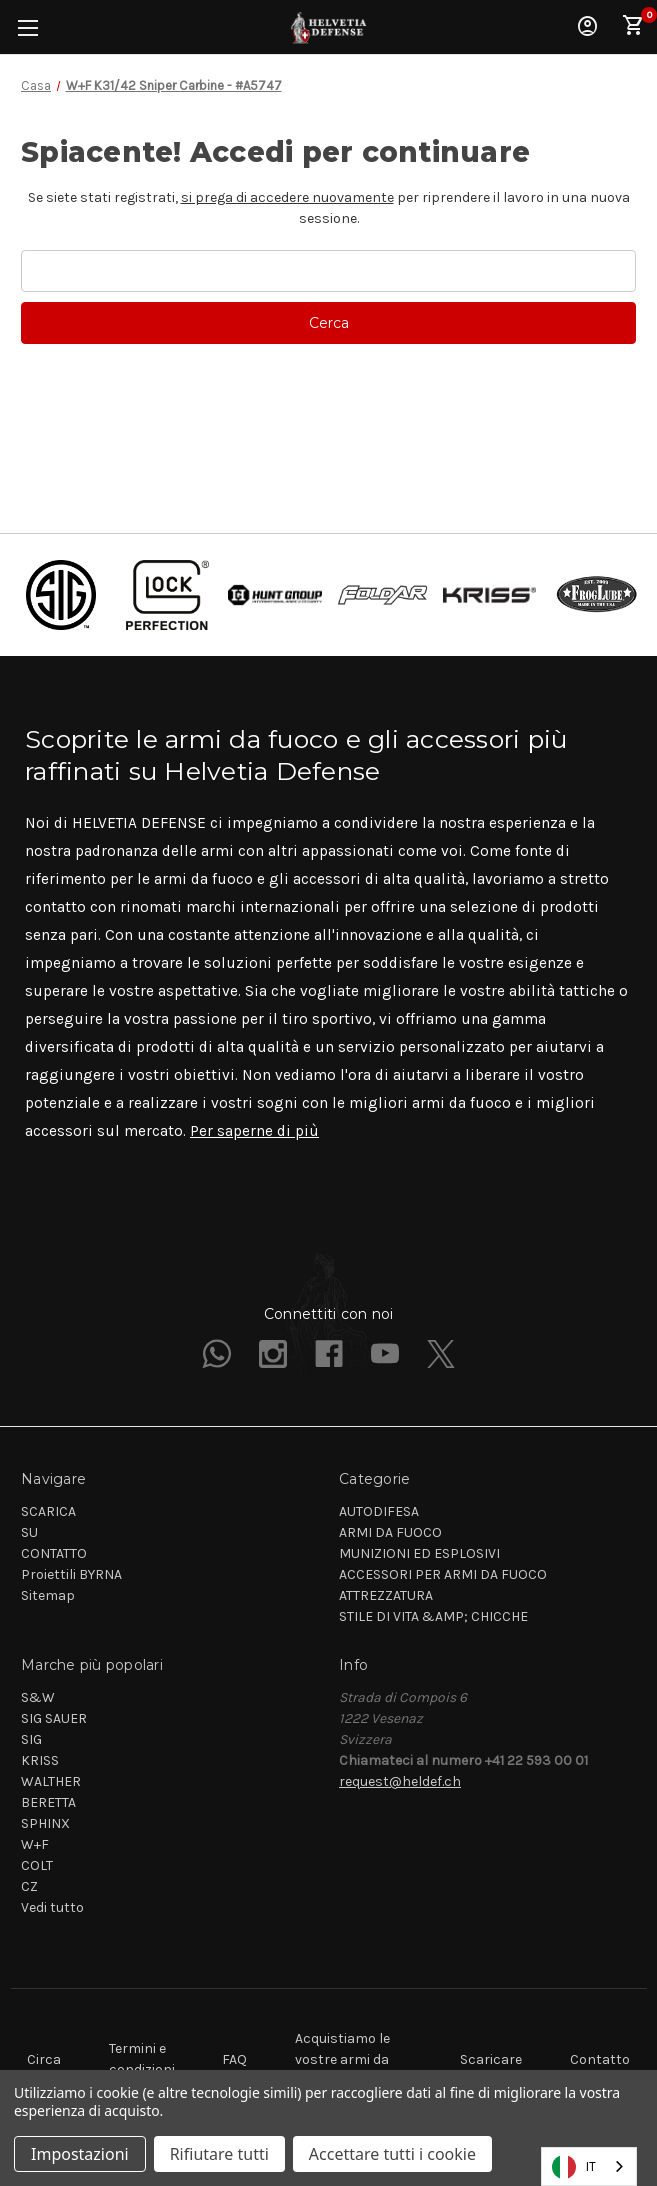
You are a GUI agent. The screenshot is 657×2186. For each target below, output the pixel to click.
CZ (29, 1886)
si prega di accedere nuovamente (287, 197)
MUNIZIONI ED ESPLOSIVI (419, 1553)
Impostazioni (80, 2154)
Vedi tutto (52, 1907)
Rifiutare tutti (219, 2154)
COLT (37, 1865)
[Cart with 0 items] (634, 26)
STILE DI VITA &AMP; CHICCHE (433, 1616)
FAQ (234, 2059)
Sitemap (48, 1595)
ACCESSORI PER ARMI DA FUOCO (443, 1574)
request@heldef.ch (400, 1781)
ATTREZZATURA (386, 1595)
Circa (44, 2059)
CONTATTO (54, 1553)
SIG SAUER (54, 1718)
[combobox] (589, 2166)
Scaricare (491, 2059)
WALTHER (51, 1781)
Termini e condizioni (142, 2059)
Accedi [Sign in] (588, 26)
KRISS (40, 1760)
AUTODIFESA (379, 1511)
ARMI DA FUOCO (390, 1532)
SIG (31, 1739)
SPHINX (45, 1823)
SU (29, 1532)
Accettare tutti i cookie (392, 2154)
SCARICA (48, 1511)
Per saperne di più (254, 1131)
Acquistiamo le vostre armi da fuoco (342, 2059)
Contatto (600, 2059)
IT (574, 2167)
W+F (35, 1844)
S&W (38, 1697)
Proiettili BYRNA (71, 1574)
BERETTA (48, 1802)
